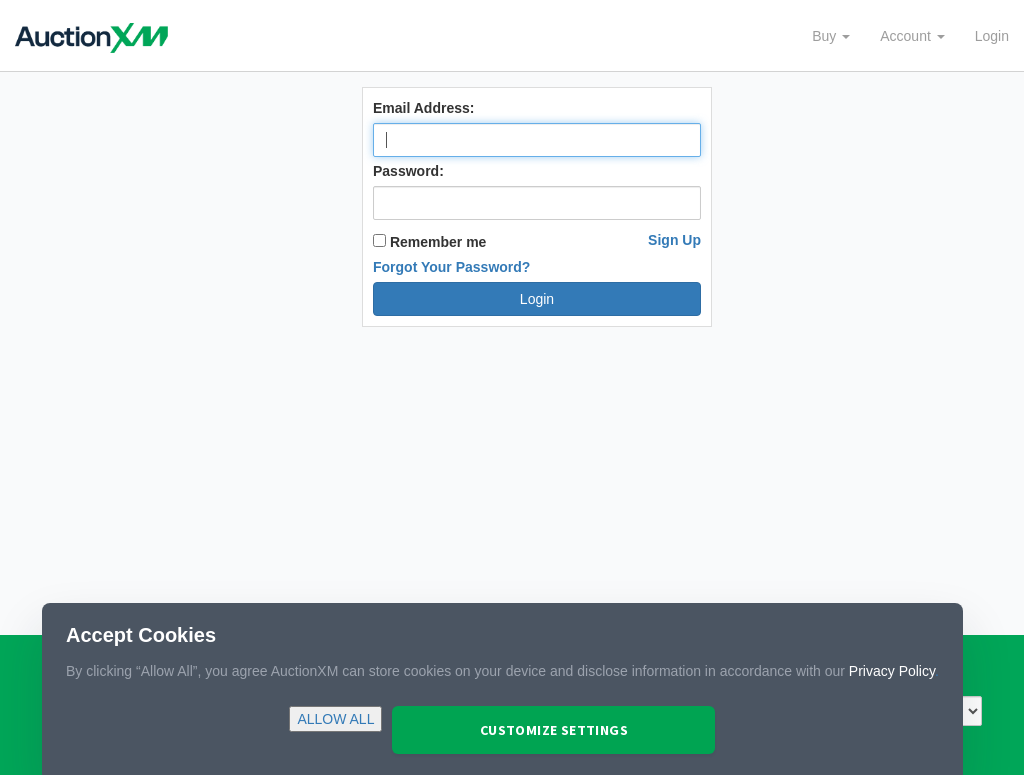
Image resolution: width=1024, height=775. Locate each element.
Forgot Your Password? (451, 267)
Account (912, 36)
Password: (408, 171)
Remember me (429, 242)
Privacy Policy (892, 671)
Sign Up (674, 240)
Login (992, 36)
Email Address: (423, 108)
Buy (831, 36)
